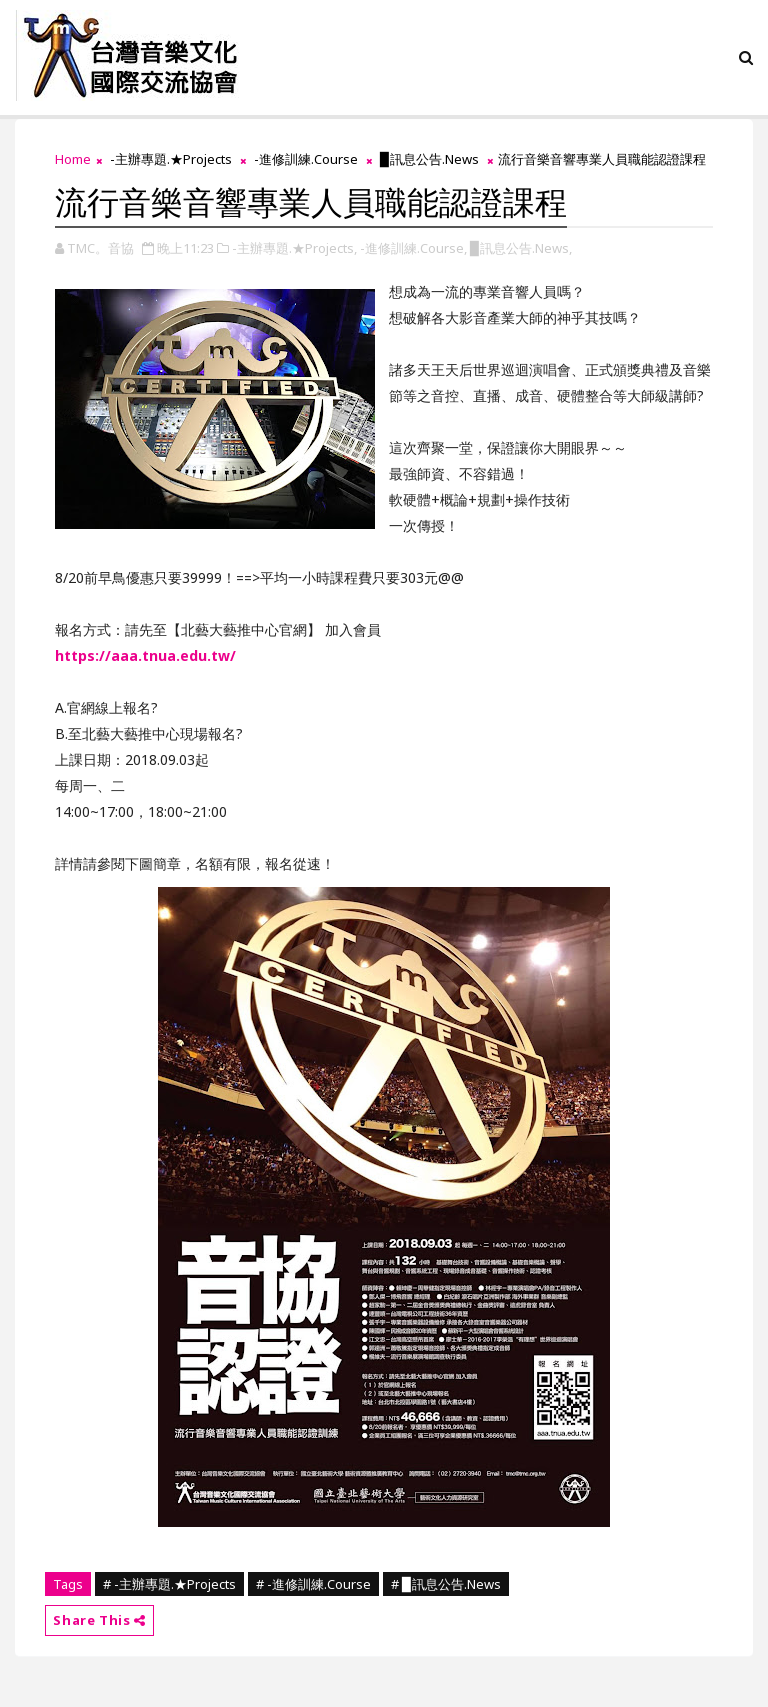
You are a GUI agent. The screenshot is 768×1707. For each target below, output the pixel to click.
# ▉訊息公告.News (446, 1584)
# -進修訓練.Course (313, 1584)
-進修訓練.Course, (413, 248)
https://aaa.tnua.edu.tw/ (145, 655)
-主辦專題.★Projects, (294, 248)
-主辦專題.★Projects (171, 159)
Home (73, 159)
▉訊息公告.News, (521, 248)
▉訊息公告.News (429, 159)
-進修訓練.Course (306, 159)
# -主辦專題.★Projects (169, 1584)
